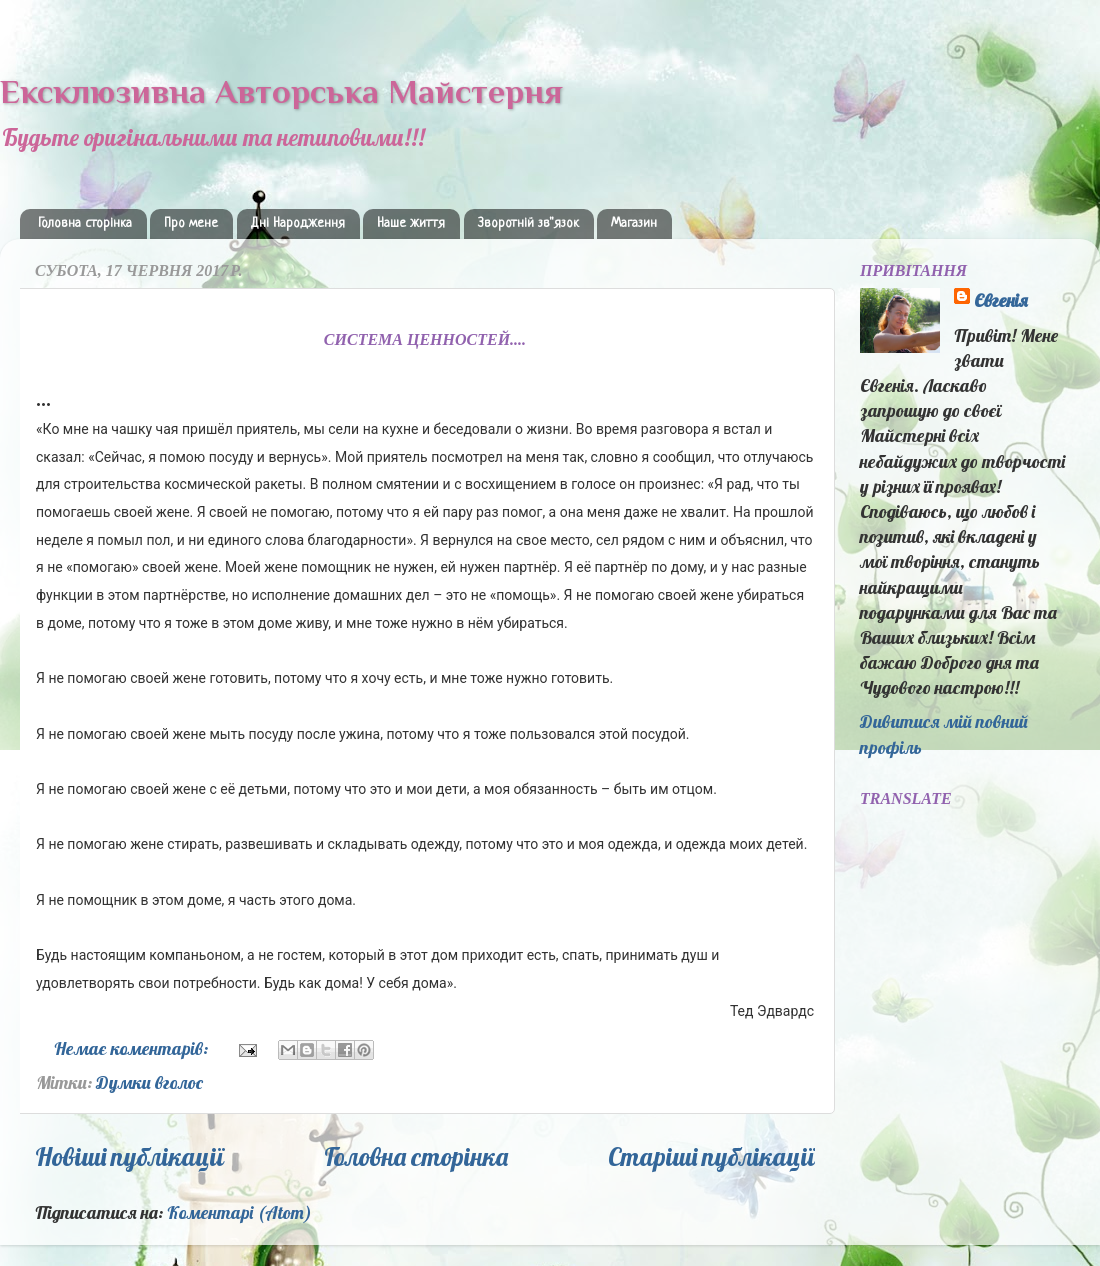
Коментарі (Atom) (239, 1212)
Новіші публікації (129, 1156)
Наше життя (411, 223)
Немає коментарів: (133, 1048)
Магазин (634, 223)
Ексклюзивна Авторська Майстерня (281, 91)
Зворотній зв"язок (528, 223)
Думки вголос (149, 1082)
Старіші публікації (711, 1156)
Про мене (191, 223)
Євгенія (1001, 300)
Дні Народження (298, 223)
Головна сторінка (85, 223)
